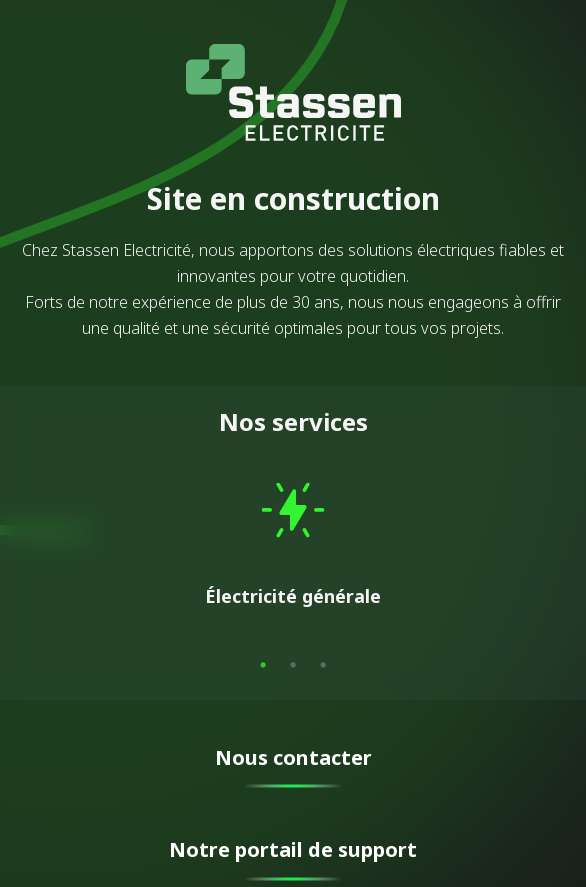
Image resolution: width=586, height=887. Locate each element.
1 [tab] (263, 665)
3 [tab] (323, 665)
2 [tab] (293, 665)
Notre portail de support (293, 849)
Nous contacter (293, 757)
